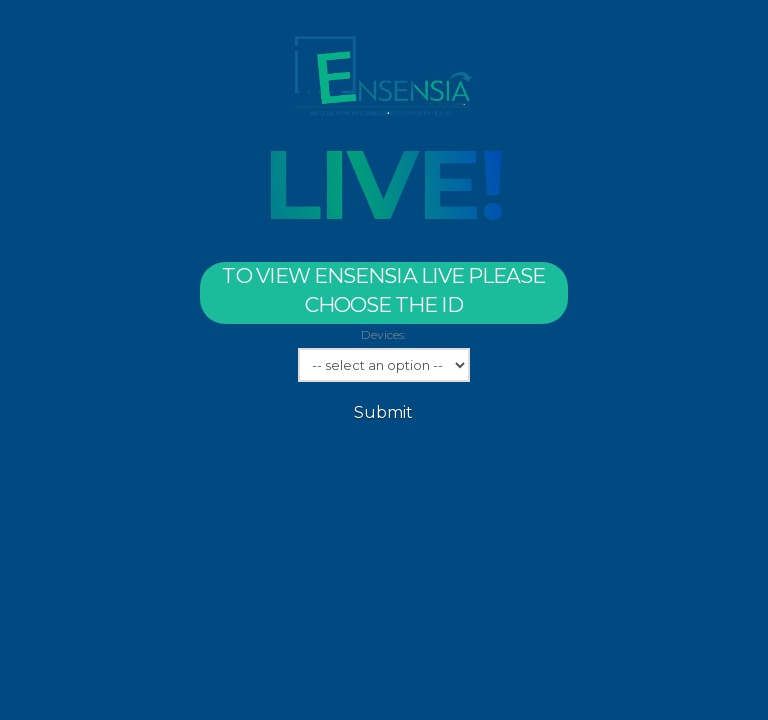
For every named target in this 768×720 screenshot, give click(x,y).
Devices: (384, 334)
